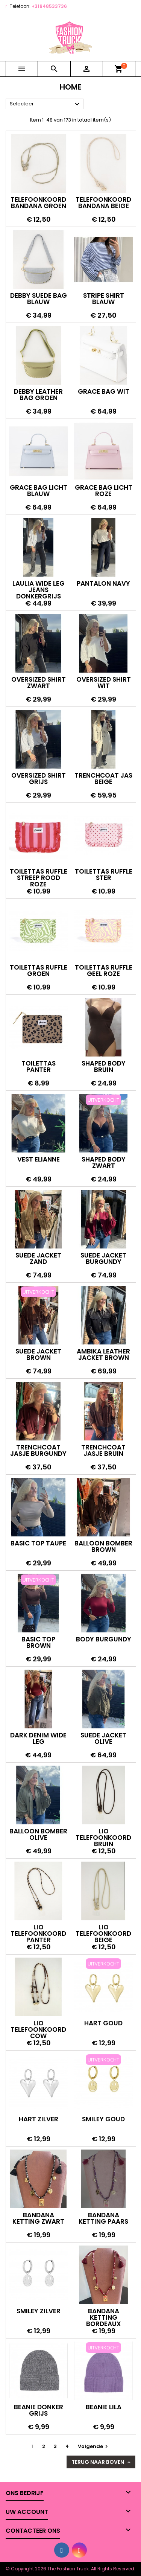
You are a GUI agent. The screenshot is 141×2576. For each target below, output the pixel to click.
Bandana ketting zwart (38, 2218)
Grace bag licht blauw (38, 490)
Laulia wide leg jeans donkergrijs (38, 590)
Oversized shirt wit (103, 682)
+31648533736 (49, 6)
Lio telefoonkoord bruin (103, 1837)
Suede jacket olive (103, 1738)
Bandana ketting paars (103, 2218)
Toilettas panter (38, 1066)
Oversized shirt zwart (38, 682)
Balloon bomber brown (103, 1546)
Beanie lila (103, 2407)
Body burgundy (103, 1639)
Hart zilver (38, 2119)
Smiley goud (103, 2119)
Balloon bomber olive (38, 1834)
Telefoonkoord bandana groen (38, 202)
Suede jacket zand (38, 1258)
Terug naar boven (101, 2462)
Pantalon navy (103, 583)
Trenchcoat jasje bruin (103, 1450)
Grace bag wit (103, 391)
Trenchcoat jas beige (103, 778)
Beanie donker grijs (38, 2410)
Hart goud (103, 2023)
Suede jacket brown (38, 1354)
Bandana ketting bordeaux (103, 2317)
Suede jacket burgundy (103, 1258)
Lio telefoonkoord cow (38, 2029)
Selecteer (46, 104)
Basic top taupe (38, 1543)
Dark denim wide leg (38, 1738)
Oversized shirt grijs (38, 778)
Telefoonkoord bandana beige (103, 202)
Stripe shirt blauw (103, 298)
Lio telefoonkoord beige (103, 1933)
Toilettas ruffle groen (38, 970)
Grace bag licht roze (103, 490)
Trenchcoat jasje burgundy (38, 1450)
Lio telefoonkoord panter (38, 1933)
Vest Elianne (38, 1159)
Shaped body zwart (104, 1162)
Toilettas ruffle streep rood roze (38, 878)
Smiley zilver (39, 2311)
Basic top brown (38, 1642)
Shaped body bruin (104, 1066)
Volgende (94, 2446)
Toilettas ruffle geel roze (103, 970)
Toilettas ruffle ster (103, 874)
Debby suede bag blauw (38, 298)
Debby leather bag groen (38, 394)
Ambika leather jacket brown (103, 1354)
